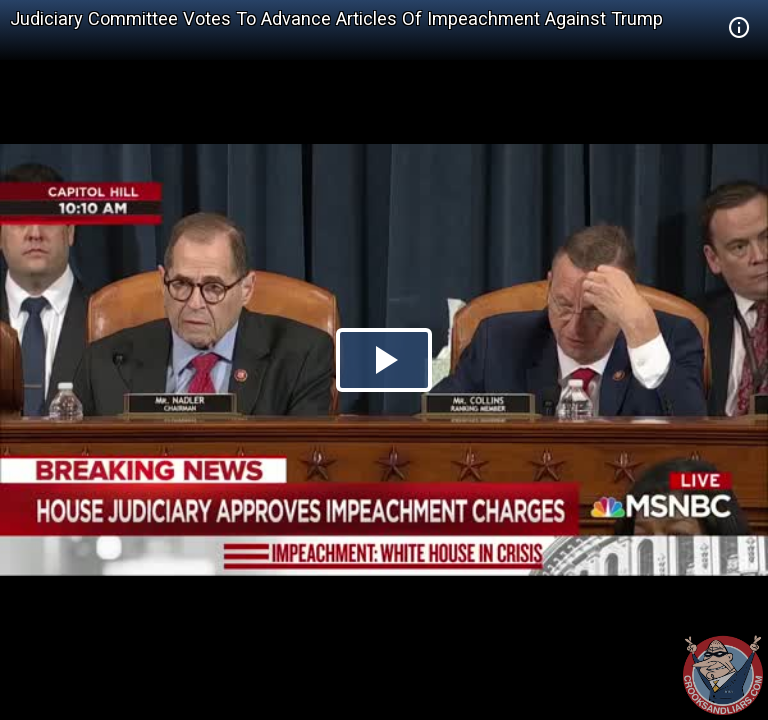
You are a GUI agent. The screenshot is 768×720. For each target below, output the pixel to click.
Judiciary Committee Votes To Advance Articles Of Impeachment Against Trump (336, 18)
